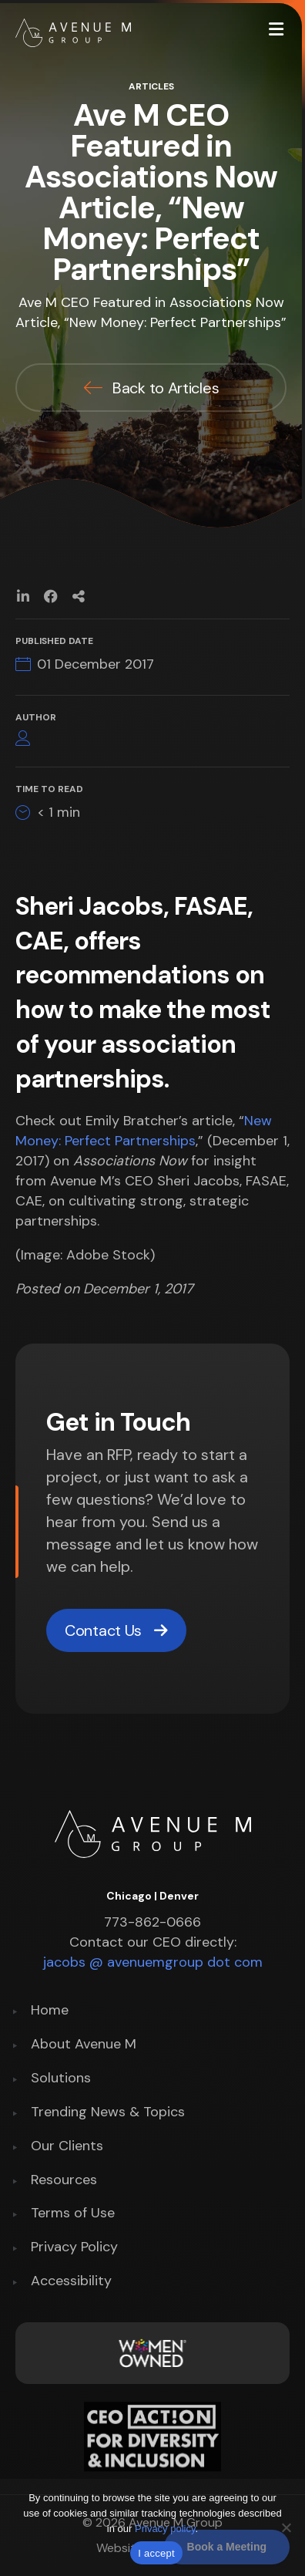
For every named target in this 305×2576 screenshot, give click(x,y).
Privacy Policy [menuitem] (74, 2248)
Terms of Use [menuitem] (73, 2214)
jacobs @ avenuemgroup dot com (153, 1962)
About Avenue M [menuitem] (83, 2045)
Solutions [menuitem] (61, 2079)
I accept (156, 2553)
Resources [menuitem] (64, 2181)
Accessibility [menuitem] (71, 2282)
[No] (285, 2527)
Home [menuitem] (50, 2011)
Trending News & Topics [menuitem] (108, 2113)
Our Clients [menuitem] (67, 2147)
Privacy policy (165, 2528)
